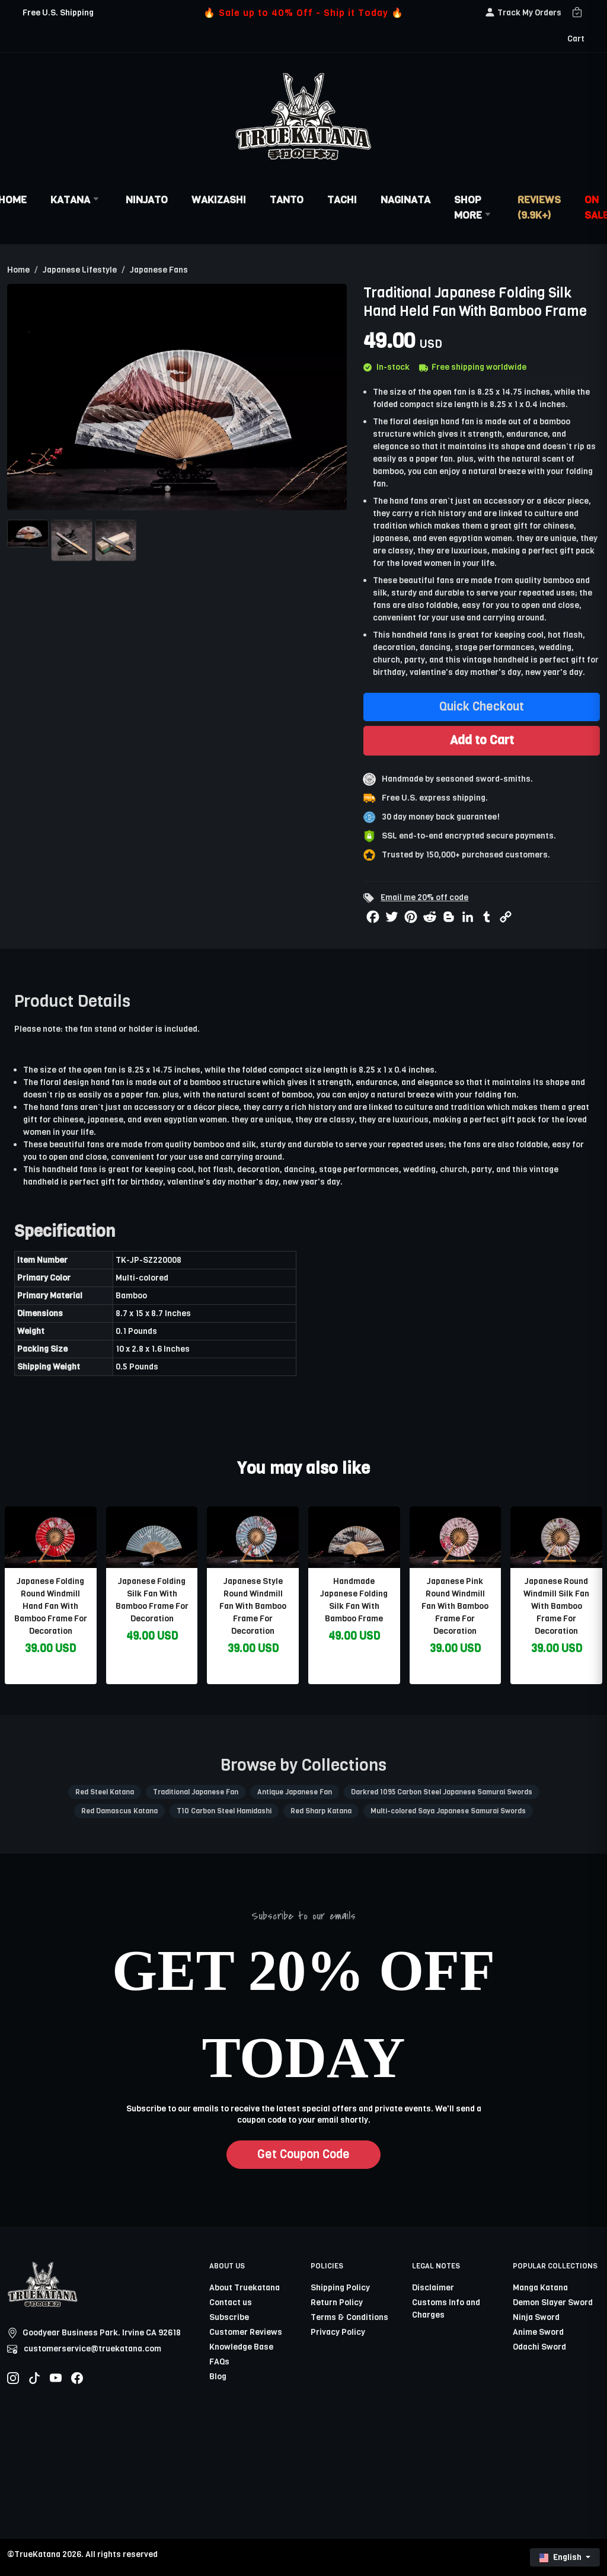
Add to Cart (482, 740)
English (561, 2557)
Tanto (287, 200)
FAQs (219, 2361)
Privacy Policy (338, 2332)
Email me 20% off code (424, 897)
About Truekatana (244, 2287)
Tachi (342, 200)
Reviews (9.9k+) (539, 207)
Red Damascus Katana (119, 1811)
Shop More (474, 207)
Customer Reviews (245, 2332)
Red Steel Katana (104, 1792)
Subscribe (229, 2317)
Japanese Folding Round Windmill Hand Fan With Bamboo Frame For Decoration (50, 1606)
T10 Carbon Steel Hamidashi (224, 1811)
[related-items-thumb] (51, 1537)
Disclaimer (433, 2287)
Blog (217, 2376)
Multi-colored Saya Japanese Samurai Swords (448, 1811)
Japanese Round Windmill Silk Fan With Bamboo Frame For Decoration (556, 1606)
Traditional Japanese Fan (195, 1792)
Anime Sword (538, 2332)
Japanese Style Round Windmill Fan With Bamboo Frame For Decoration (252, 1606)
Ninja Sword (536, 2317)
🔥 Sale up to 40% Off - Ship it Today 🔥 (303, 13)
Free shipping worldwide (472, 367)
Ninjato (147, 200)
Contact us (230, 2302)
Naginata (405, 200)
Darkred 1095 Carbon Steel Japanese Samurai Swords (441, 1792)
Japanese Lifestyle (80, 270)
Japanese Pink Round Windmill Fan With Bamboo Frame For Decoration (454, 1606)
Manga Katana (540, 2287)
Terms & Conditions (349, 2317)
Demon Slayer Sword (553, 2302)
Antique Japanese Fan (294, 1792)
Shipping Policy (340, 2287)
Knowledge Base (241, 2347)
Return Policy (337, 2302)
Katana (76, 200)
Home (18, 270)
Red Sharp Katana (321, 1811)
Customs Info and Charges (446, 2309)
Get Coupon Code (303, 2154)
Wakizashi (218, 200)
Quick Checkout (481, 707)
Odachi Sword (539, 2347)
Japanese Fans (159, 270)
